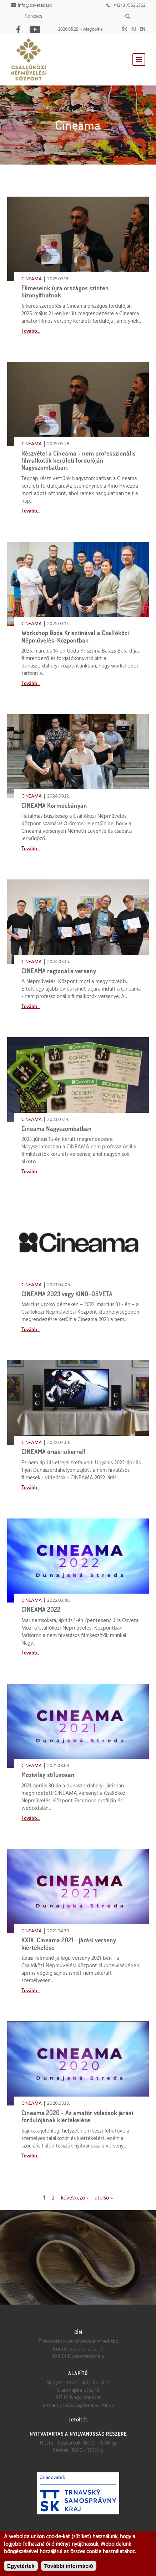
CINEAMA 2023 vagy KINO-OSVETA (66, 1294)
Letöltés (78, 2420)
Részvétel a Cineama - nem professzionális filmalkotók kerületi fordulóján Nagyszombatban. (78, 460)
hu (133, 29)
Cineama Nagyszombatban (56, 1129)
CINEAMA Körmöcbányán (54, 805)
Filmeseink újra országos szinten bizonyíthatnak (65, 291)
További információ (68, 2566)
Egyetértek (21, 2566)
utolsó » (104, 2198)
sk (124, 29)
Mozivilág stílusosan (48, 1775)
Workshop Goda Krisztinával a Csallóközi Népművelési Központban (75, 636)
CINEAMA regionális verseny (58, 971)
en (142, 29)
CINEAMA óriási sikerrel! (53, 1452)
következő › (74, 2198)
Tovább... (30, 330)
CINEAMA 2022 (40, 1609)
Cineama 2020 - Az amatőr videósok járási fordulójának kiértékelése (77, 2116)
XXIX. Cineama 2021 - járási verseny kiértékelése (68, 1943)
